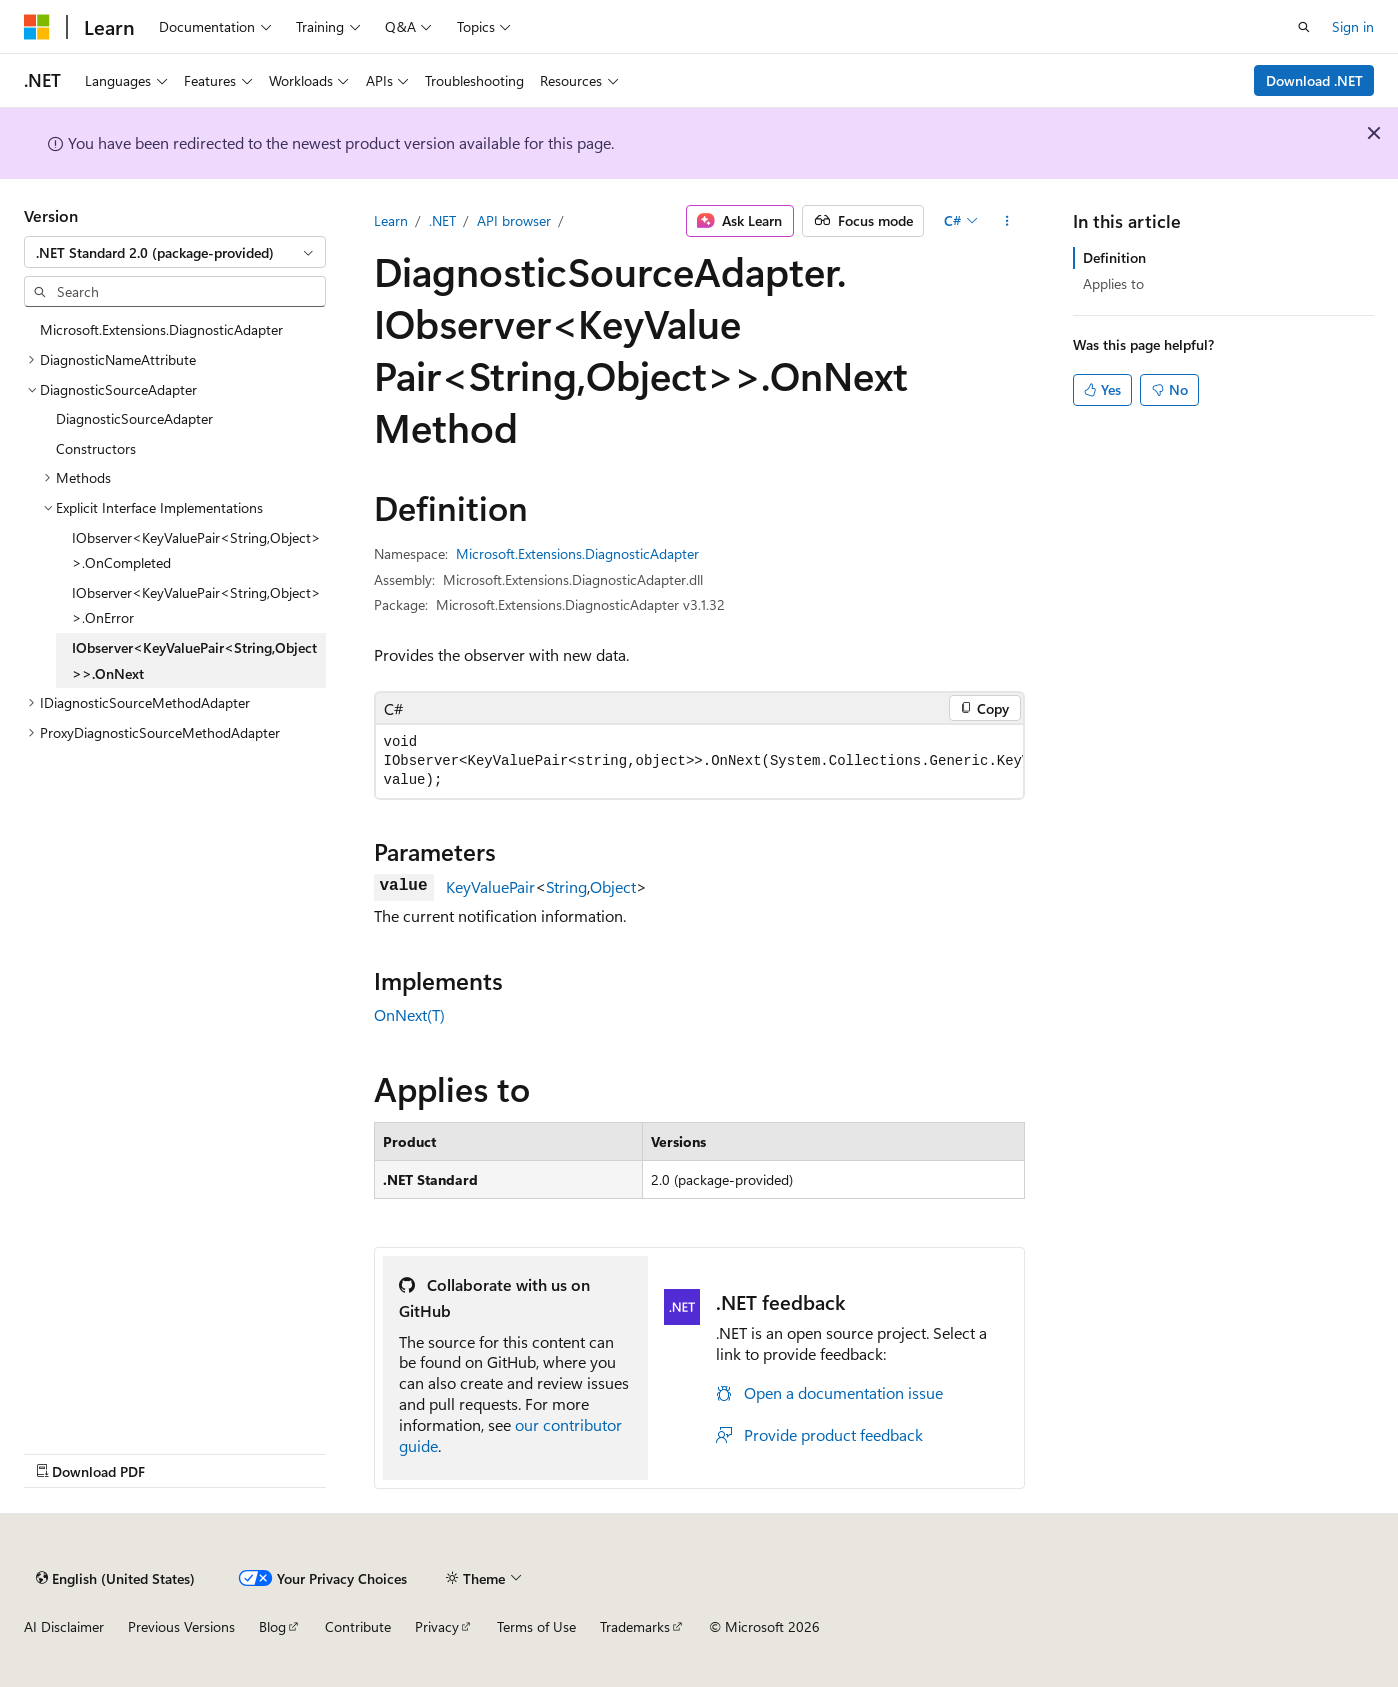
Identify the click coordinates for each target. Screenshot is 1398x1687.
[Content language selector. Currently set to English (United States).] (115, 1578)
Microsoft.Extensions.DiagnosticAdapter (577, 553)
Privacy (437, 1626)
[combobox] (175, 252)
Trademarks (635, 1626)
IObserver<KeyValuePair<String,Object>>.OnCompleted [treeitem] (196, 550)
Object (613, 886)
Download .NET (1314, 80)
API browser (514, 220)
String (566, 886)
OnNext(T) (409, 1014)
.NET (442, 220)
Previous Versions (181, 1626)
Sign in (1353, 26)
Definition (1114, 257)
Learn (391, 220)
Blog (272, 1626)
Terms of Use (536, 1626)
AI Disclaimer (64, 1626)
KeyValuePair (490, 886)
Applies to (1113, 283)
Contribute (358, 1626)
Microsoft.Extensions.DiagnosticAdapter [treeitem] (161, 329)
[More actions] (1006, 221)
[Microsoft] (37, 27)
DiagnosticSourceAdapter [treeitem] (134, 418)
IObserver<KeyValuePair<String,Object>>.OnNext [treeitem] (194, 660)
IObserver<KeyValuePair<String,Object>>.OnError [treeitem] (196, 605)
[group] (699, 761)
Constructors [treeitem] (96, 448)
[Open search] (1304, 27)
